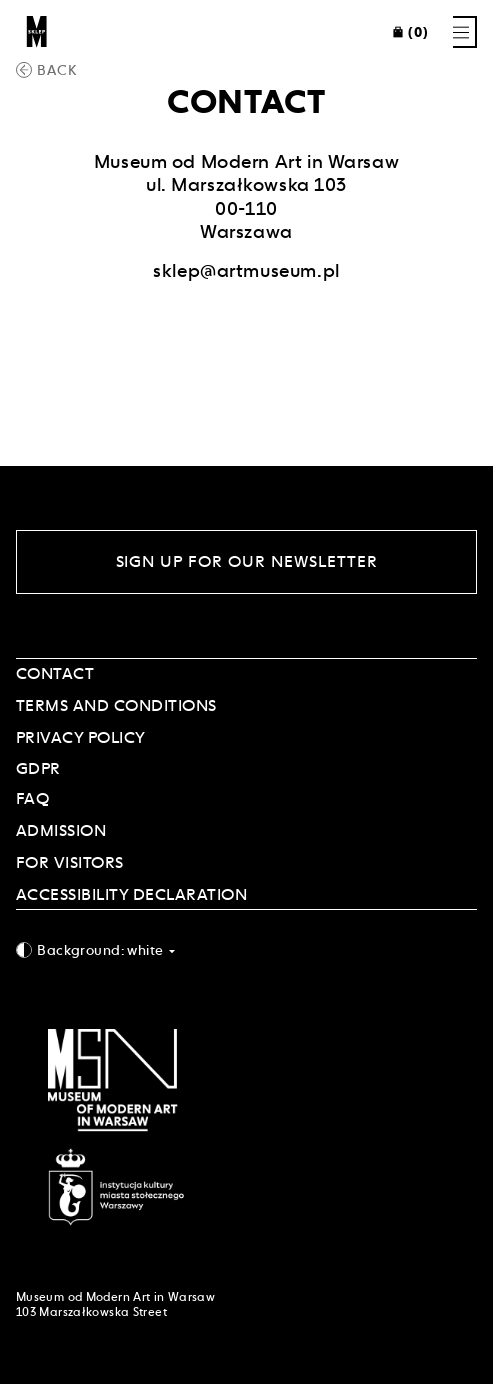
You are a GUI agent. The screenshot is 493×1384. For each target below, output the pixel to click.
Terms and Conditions (116, 705)
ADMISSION (61, 830)
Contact (55, 673)
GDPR (38, 768)
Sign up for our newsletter (247, 561)
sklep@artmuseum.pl (246, 270)
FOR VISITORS (70, 862)
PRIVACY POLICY (81, 737)
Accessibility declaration (131, 894)
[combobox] (246, 949)
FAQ (32, 798)
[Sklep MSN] (37, 32)
